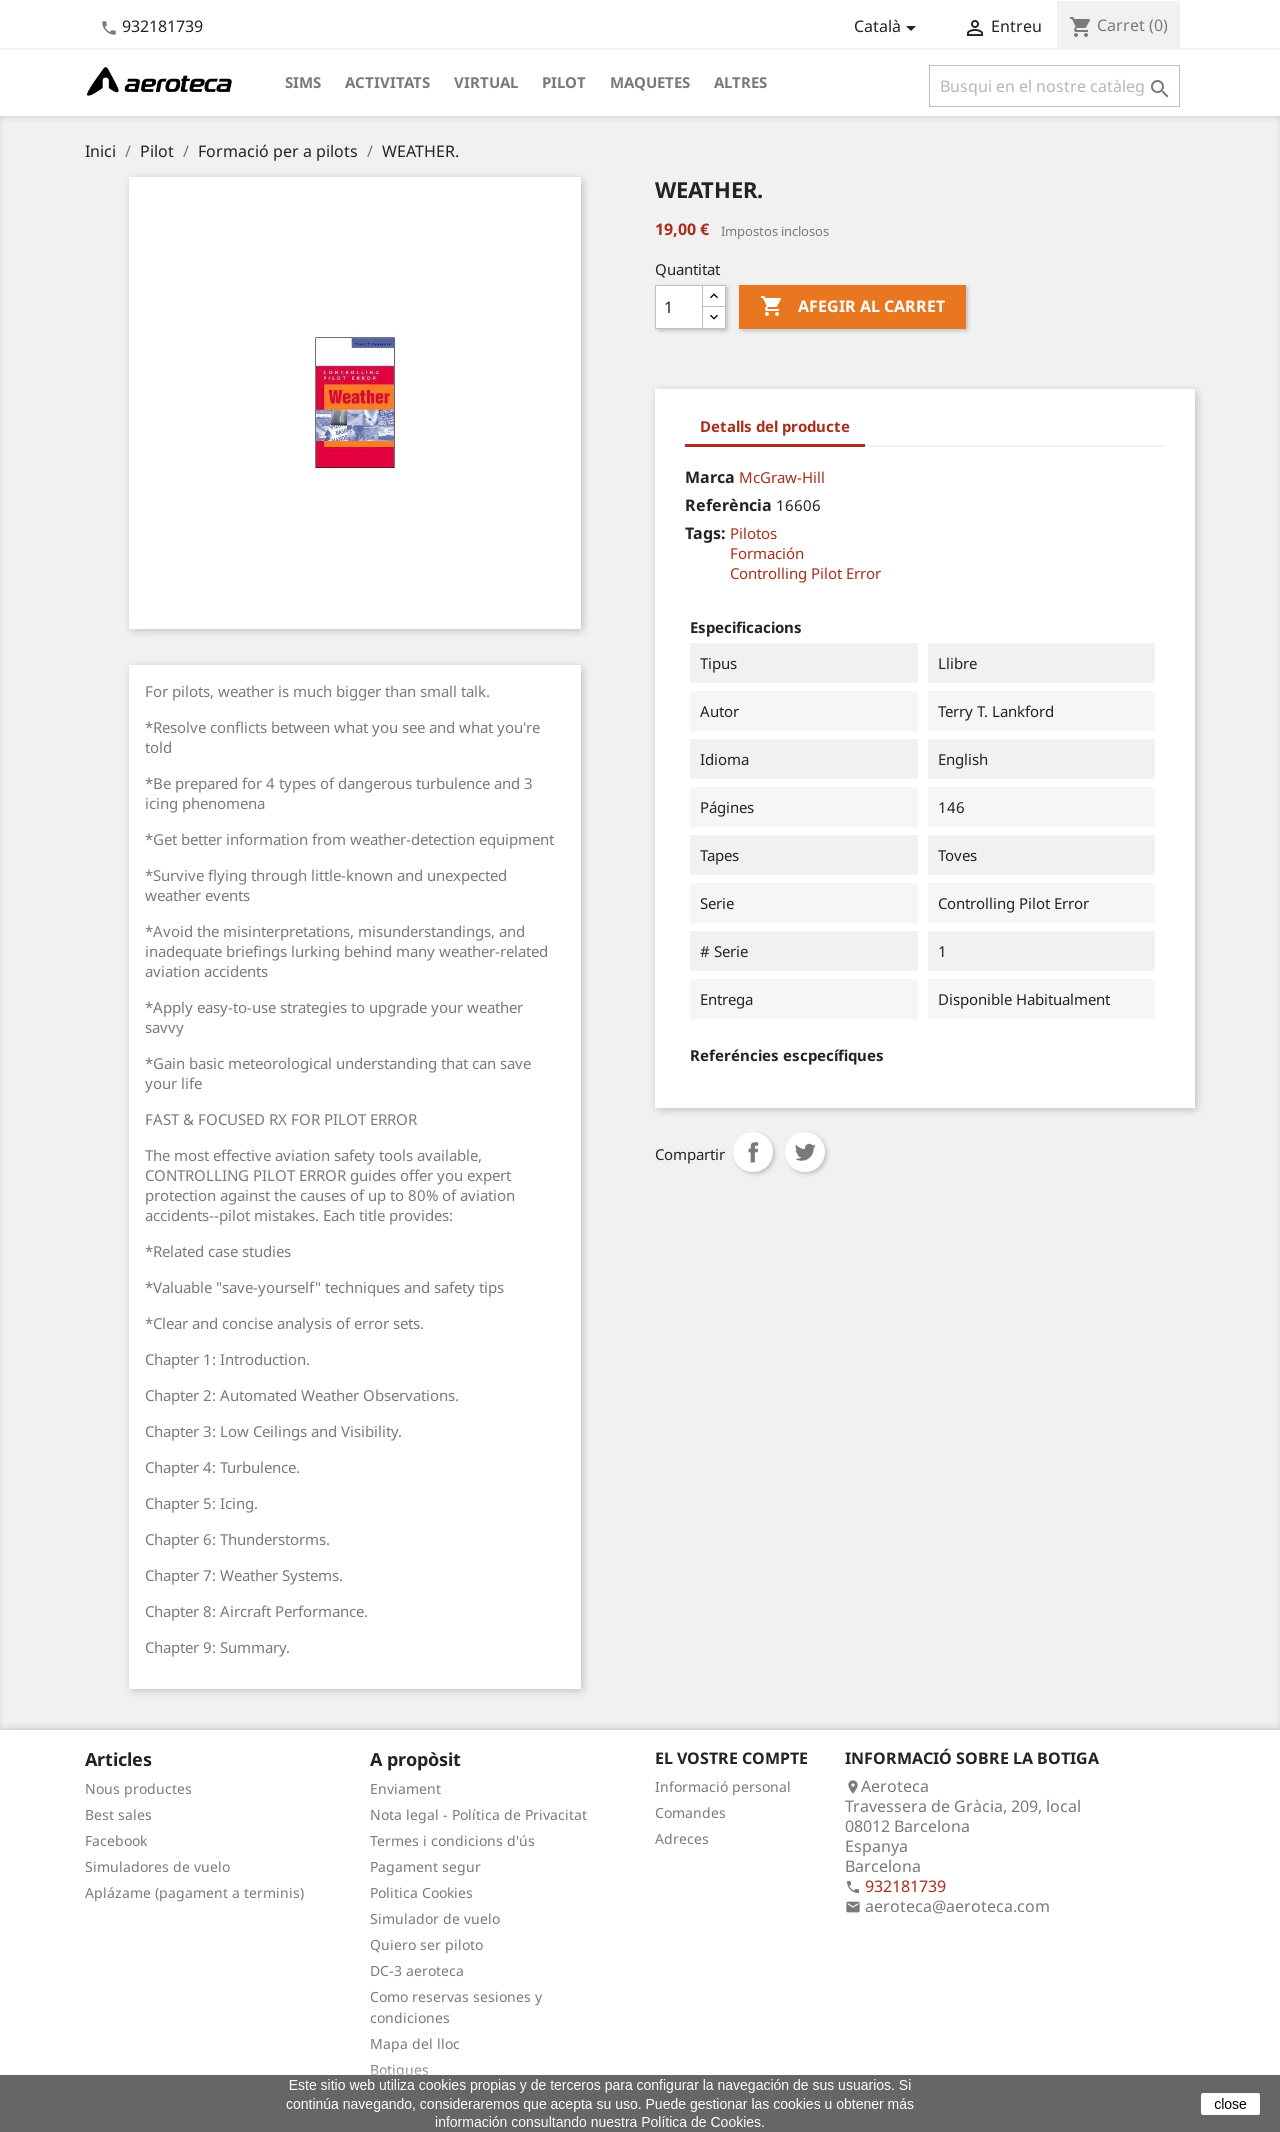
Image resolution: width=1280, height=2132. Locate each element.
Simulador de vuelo (435, 1918)
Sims (303, 82)
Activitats (387, 82)
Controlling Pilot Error (805, 573)
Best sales (118, 1814)
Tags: (705, 533)
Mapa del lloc (415, 2043)
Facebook (116, 1840)
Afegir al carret (852, 307)
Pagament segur (425, 1866)
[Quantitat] (679, 307)
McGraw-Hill (782, 477)
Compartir (753, 1152)
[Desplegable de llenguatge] (888, 28)
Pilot (564, 82)
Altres (740, 82)
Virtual (486, 82)
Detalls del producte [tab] (775, 426)
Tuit (805, 1152)
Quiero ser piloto (426, 1944)
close (1230, 2104)
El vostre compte (731, 1758)
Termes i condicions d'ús (452, 1840)
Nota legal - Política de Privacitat (478, 1814)
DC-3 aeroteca (417, 1970)
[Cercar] (1054, 86)
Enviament (405, 1788)
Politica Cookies (421, 1892)
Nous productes (138, 1788)
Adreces (682, 1838)
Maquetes (650, 82)
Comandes (690, 1812)
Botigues (399, 2069)
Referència (728, 505)
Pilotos (753, 533)
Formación (767, 553)
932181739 (162, 26)
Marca (710, 477)
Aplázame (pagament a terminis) (194, 1892)
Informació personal (723, 1786)
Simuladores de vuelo (157, 1866)
